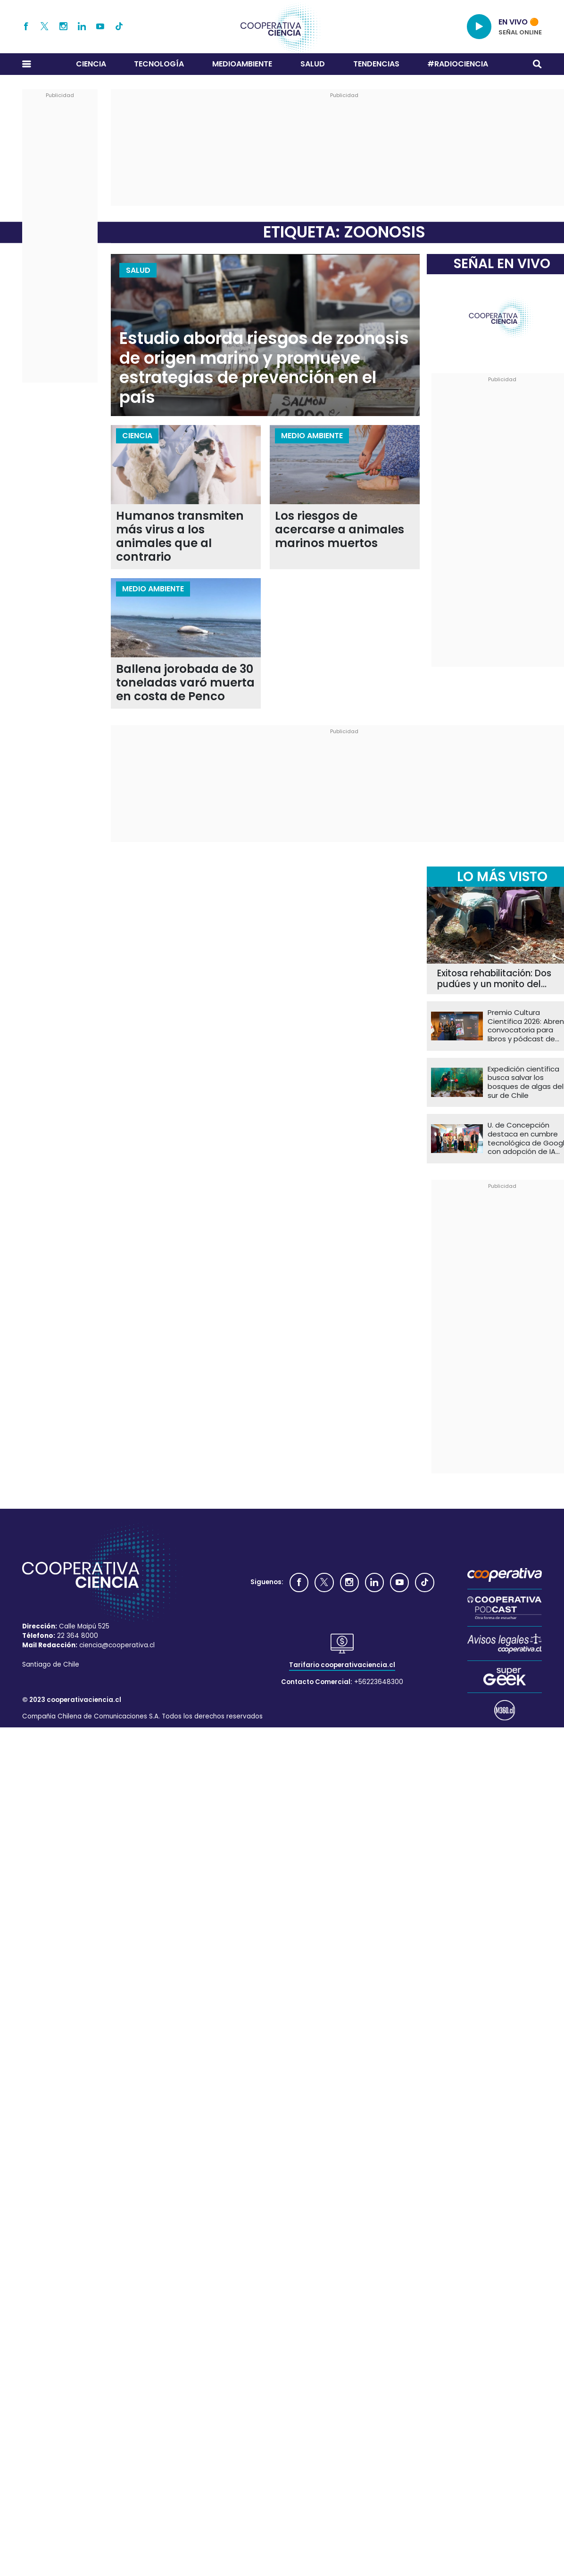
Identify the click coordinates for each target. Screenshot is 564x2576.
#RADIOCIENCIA (457, 63)
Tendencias (376, 63)
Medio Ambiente (312, 435)
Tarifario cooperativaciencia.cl (342, 1664)
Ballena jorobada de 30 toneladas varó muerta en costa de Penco (185, 682)
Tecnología (159, 63)
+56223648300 (378, 1681)
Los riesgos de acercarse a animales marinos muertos (339, 529)
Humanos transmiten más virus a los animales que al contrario (180, 536)
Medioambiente (242, 63)
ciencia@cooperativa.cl (117, 1645)
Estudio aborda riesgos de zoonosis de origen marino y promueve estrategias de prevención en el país (264, 368)
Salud (312, 63)
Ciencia (91, 63)
